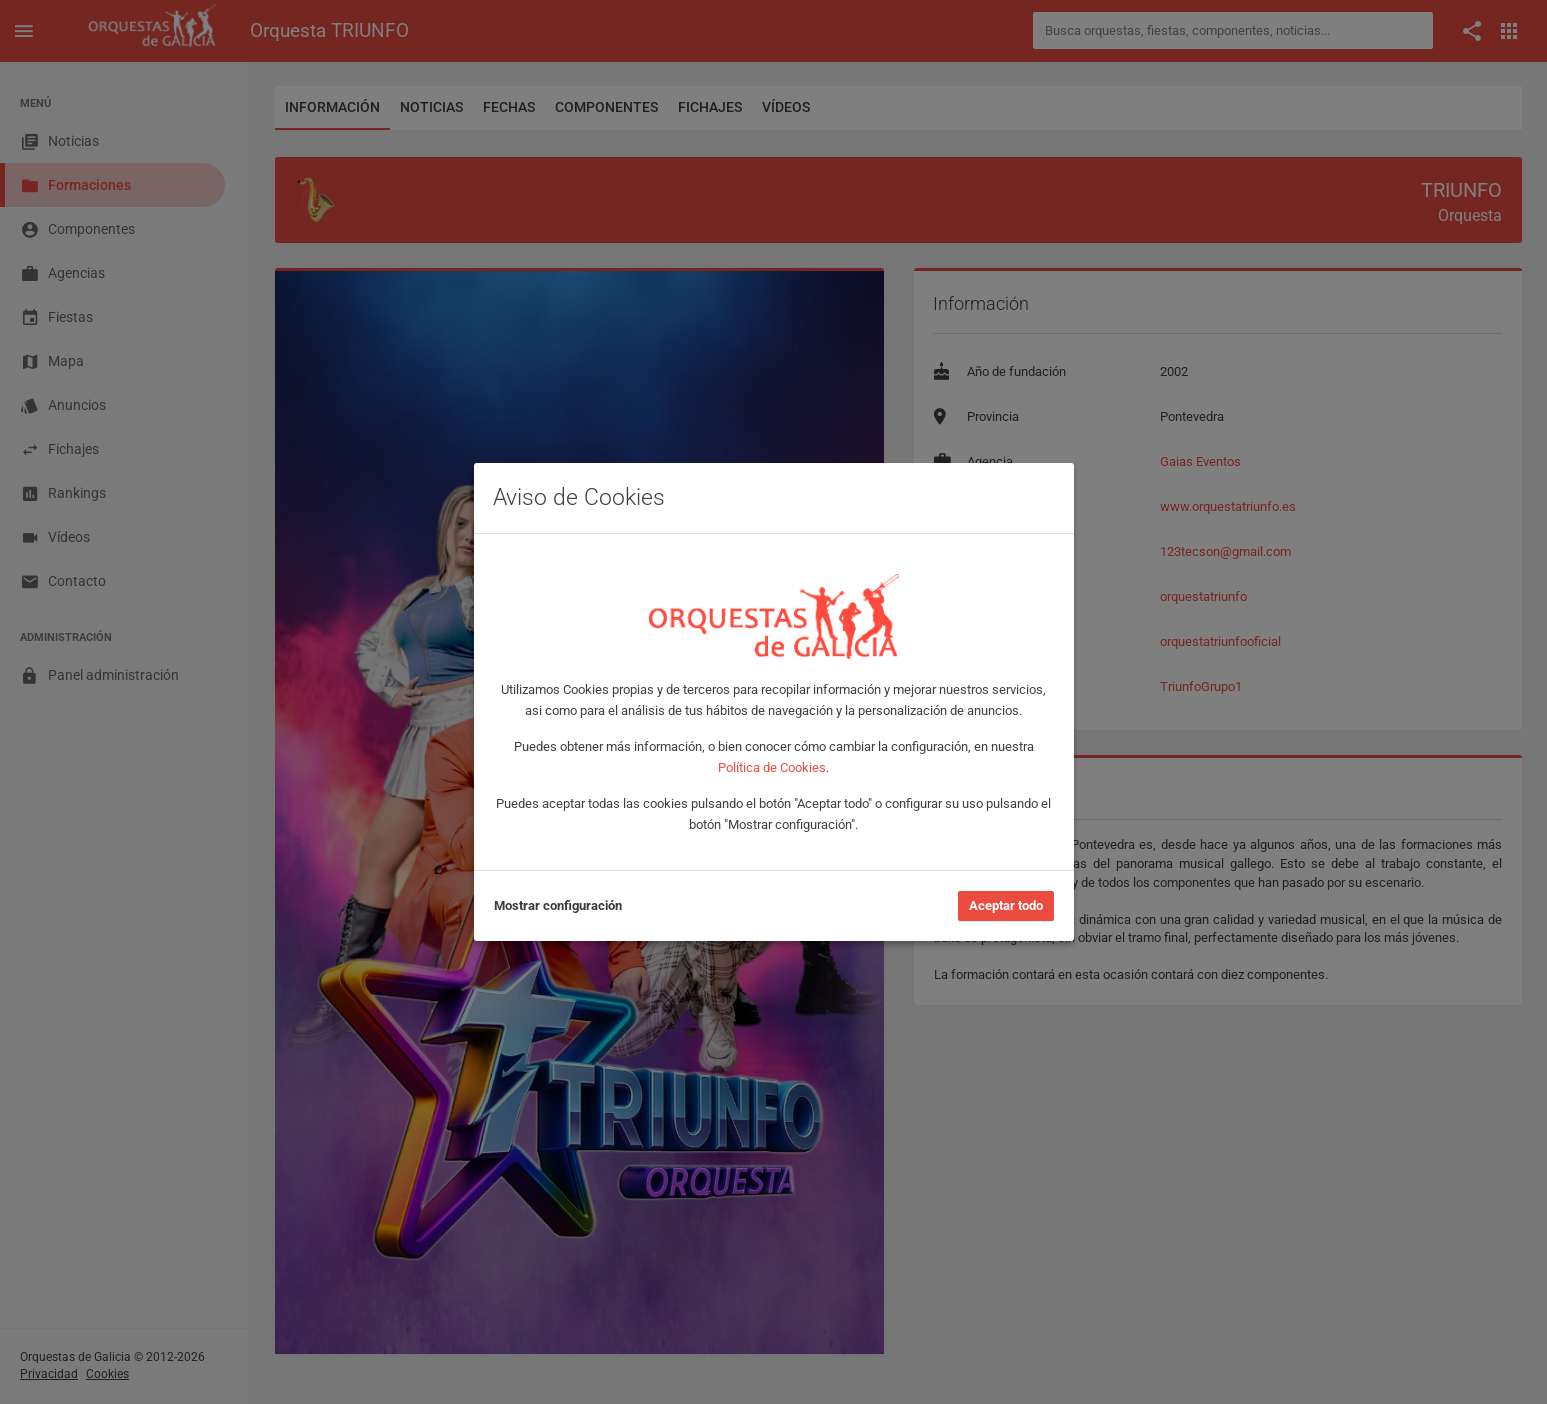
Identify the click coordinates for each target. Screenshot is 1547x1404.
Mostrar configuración (558, 905)
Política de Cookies (772, 767)
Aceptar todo (1006, 905)
